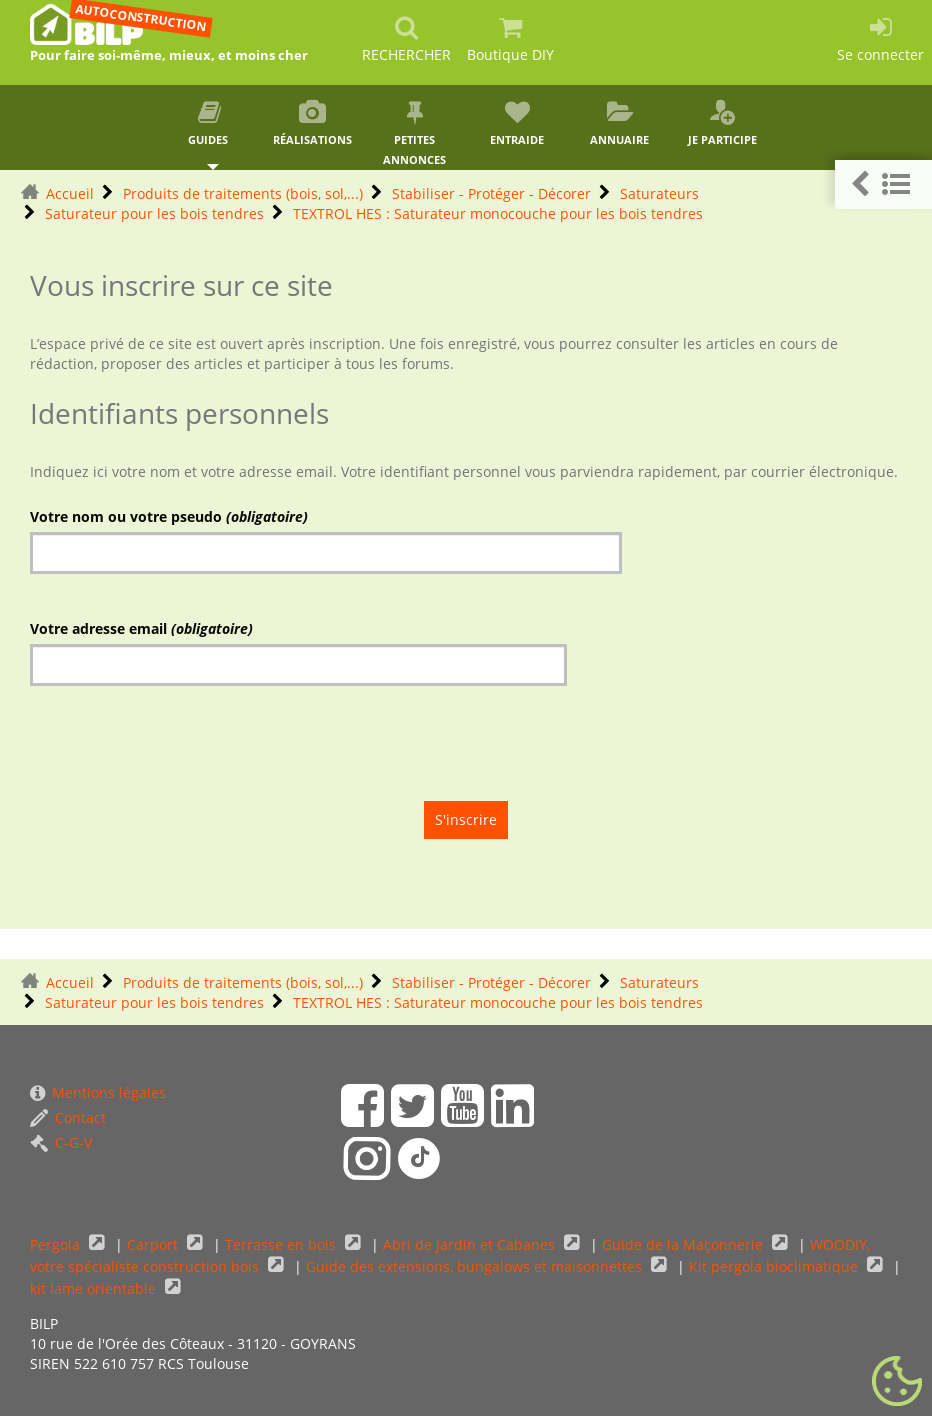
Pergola (57, 1244)
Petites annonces (414, 133)
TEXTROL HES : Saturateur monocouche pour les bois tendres (498, 213)
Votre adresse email (141, 628)
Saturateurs (659, 193)
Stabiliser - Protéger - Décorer (491, 193)
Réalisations (312, 123)
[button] (883, 184)
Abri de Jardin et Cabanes (471, 1244)
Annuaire (620, 123)
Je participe (722, 123)
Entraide (517, 123)
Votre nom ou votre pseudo (169, 516)
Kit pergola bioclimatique (775, 1266)
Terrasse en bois (282, 1244)
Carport (154, 1244)
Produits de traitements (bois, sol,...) (243, 193)
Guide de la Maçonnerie (684, 1244)
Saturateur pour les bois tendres (154, 213)
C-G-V (61, 1142)
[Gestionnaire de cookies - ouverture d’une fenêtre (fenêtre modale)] (897, 1382)
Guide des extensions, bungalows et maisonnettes (476, 1266)
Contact (68, 1117)
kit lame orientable (95, 1288)
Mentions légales (98, 1092)
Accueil (70, 193)
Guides (209, 123)
